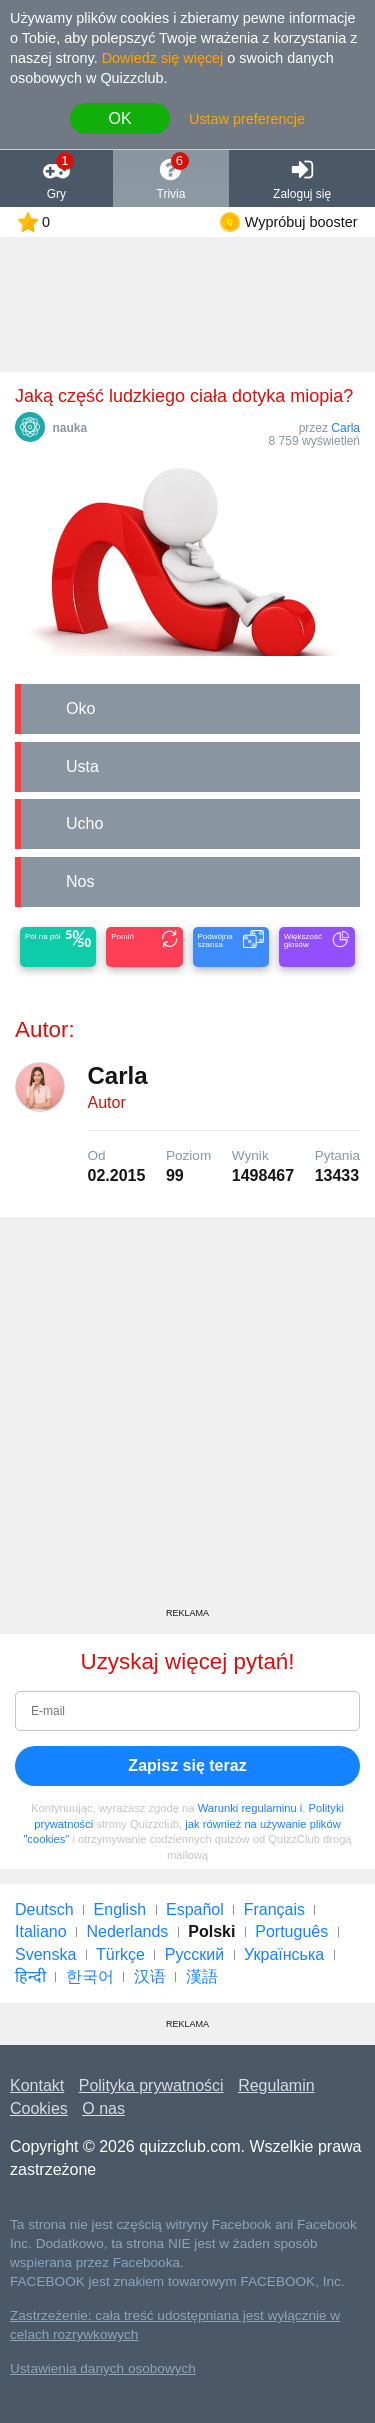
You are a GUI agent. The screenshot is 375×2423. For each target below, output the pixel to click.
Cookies (39, 2108)
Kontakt (37, 2085)
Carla (345, 428)
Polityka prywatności (151, 2085)
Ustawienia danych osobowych (103, 2368)
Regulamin (276, 2085)
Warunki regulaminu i (250, 1808)
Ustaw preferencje (247, 119)
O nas (103, 2108)
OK (119, 118)
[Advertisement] (187, 1419)
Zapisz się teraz (187, 1765)
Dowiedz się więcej (163, 58)
